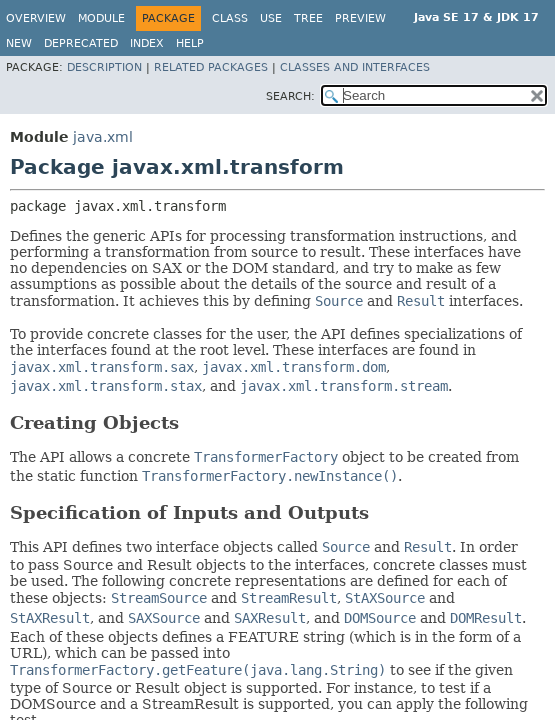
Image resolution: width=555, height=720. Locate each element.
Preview (360, 18)
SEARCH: (290, 96)
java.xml (103, 137)
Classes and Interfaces (355, 67)
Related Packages (211, 67)
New (19, 43)
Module (101, 18)
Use (271, 18)
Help (190, 43)
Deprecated (81, 43)
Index (147, 43)
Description (104, 67)
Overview (36, 18)
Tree (308, 18)
